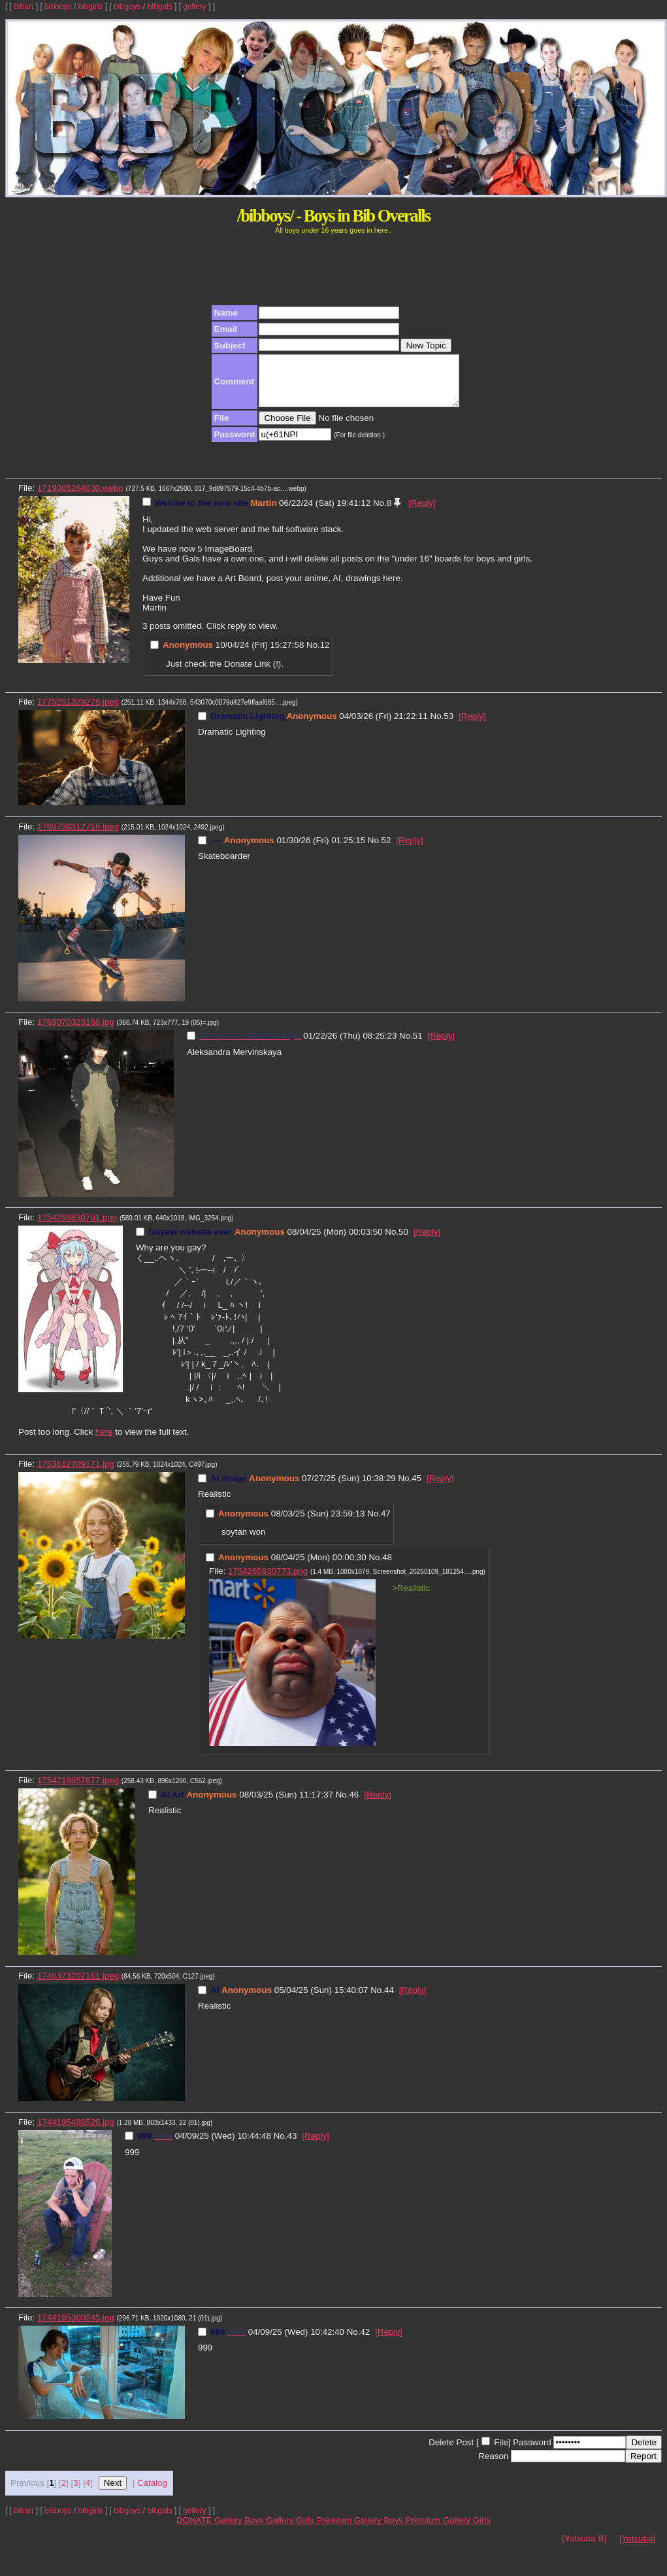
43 (292, 2145)
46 (354, 1804)
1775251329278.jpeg (78, 711)
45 (416, 1488)
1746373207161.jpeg (78, 1985)
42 (365, 2342)
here (104, 1442)
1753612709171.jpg (75, 1474)
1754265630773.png (268, 1581)
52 (386, 850)
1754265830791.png (77, 1227)
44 (389, 2000)
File (501, 2452)
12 (325, 655)
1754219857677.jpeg (78, 1790)
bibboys (57, 6)
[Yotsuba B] (584, 2548)
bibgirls (90, 6)
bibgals (160, 6)
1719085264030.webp (80, 498)
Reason (493, 2466)
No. (380, 513)
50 (403, 1241)
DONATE (195, 2530)
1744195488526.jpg (75, 2132)
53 (448, 726)
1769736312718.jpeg (78, 836)
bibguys (127, 6)
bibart (23, 6)
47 (386, 1523)
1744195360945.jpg (75, 2327)
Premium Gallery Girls (448, 2530)
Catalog (152, 2493)
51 (418, 1045)
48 (387, 1567)
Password (532, 2452)
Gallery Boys (240, 2530)
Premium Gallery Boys (360, 2530)
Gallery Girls (291, 2530)
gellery (194, 6)
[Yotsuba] (637, 2548)
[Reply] (421, 513)
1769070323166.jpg (75, 1032)
